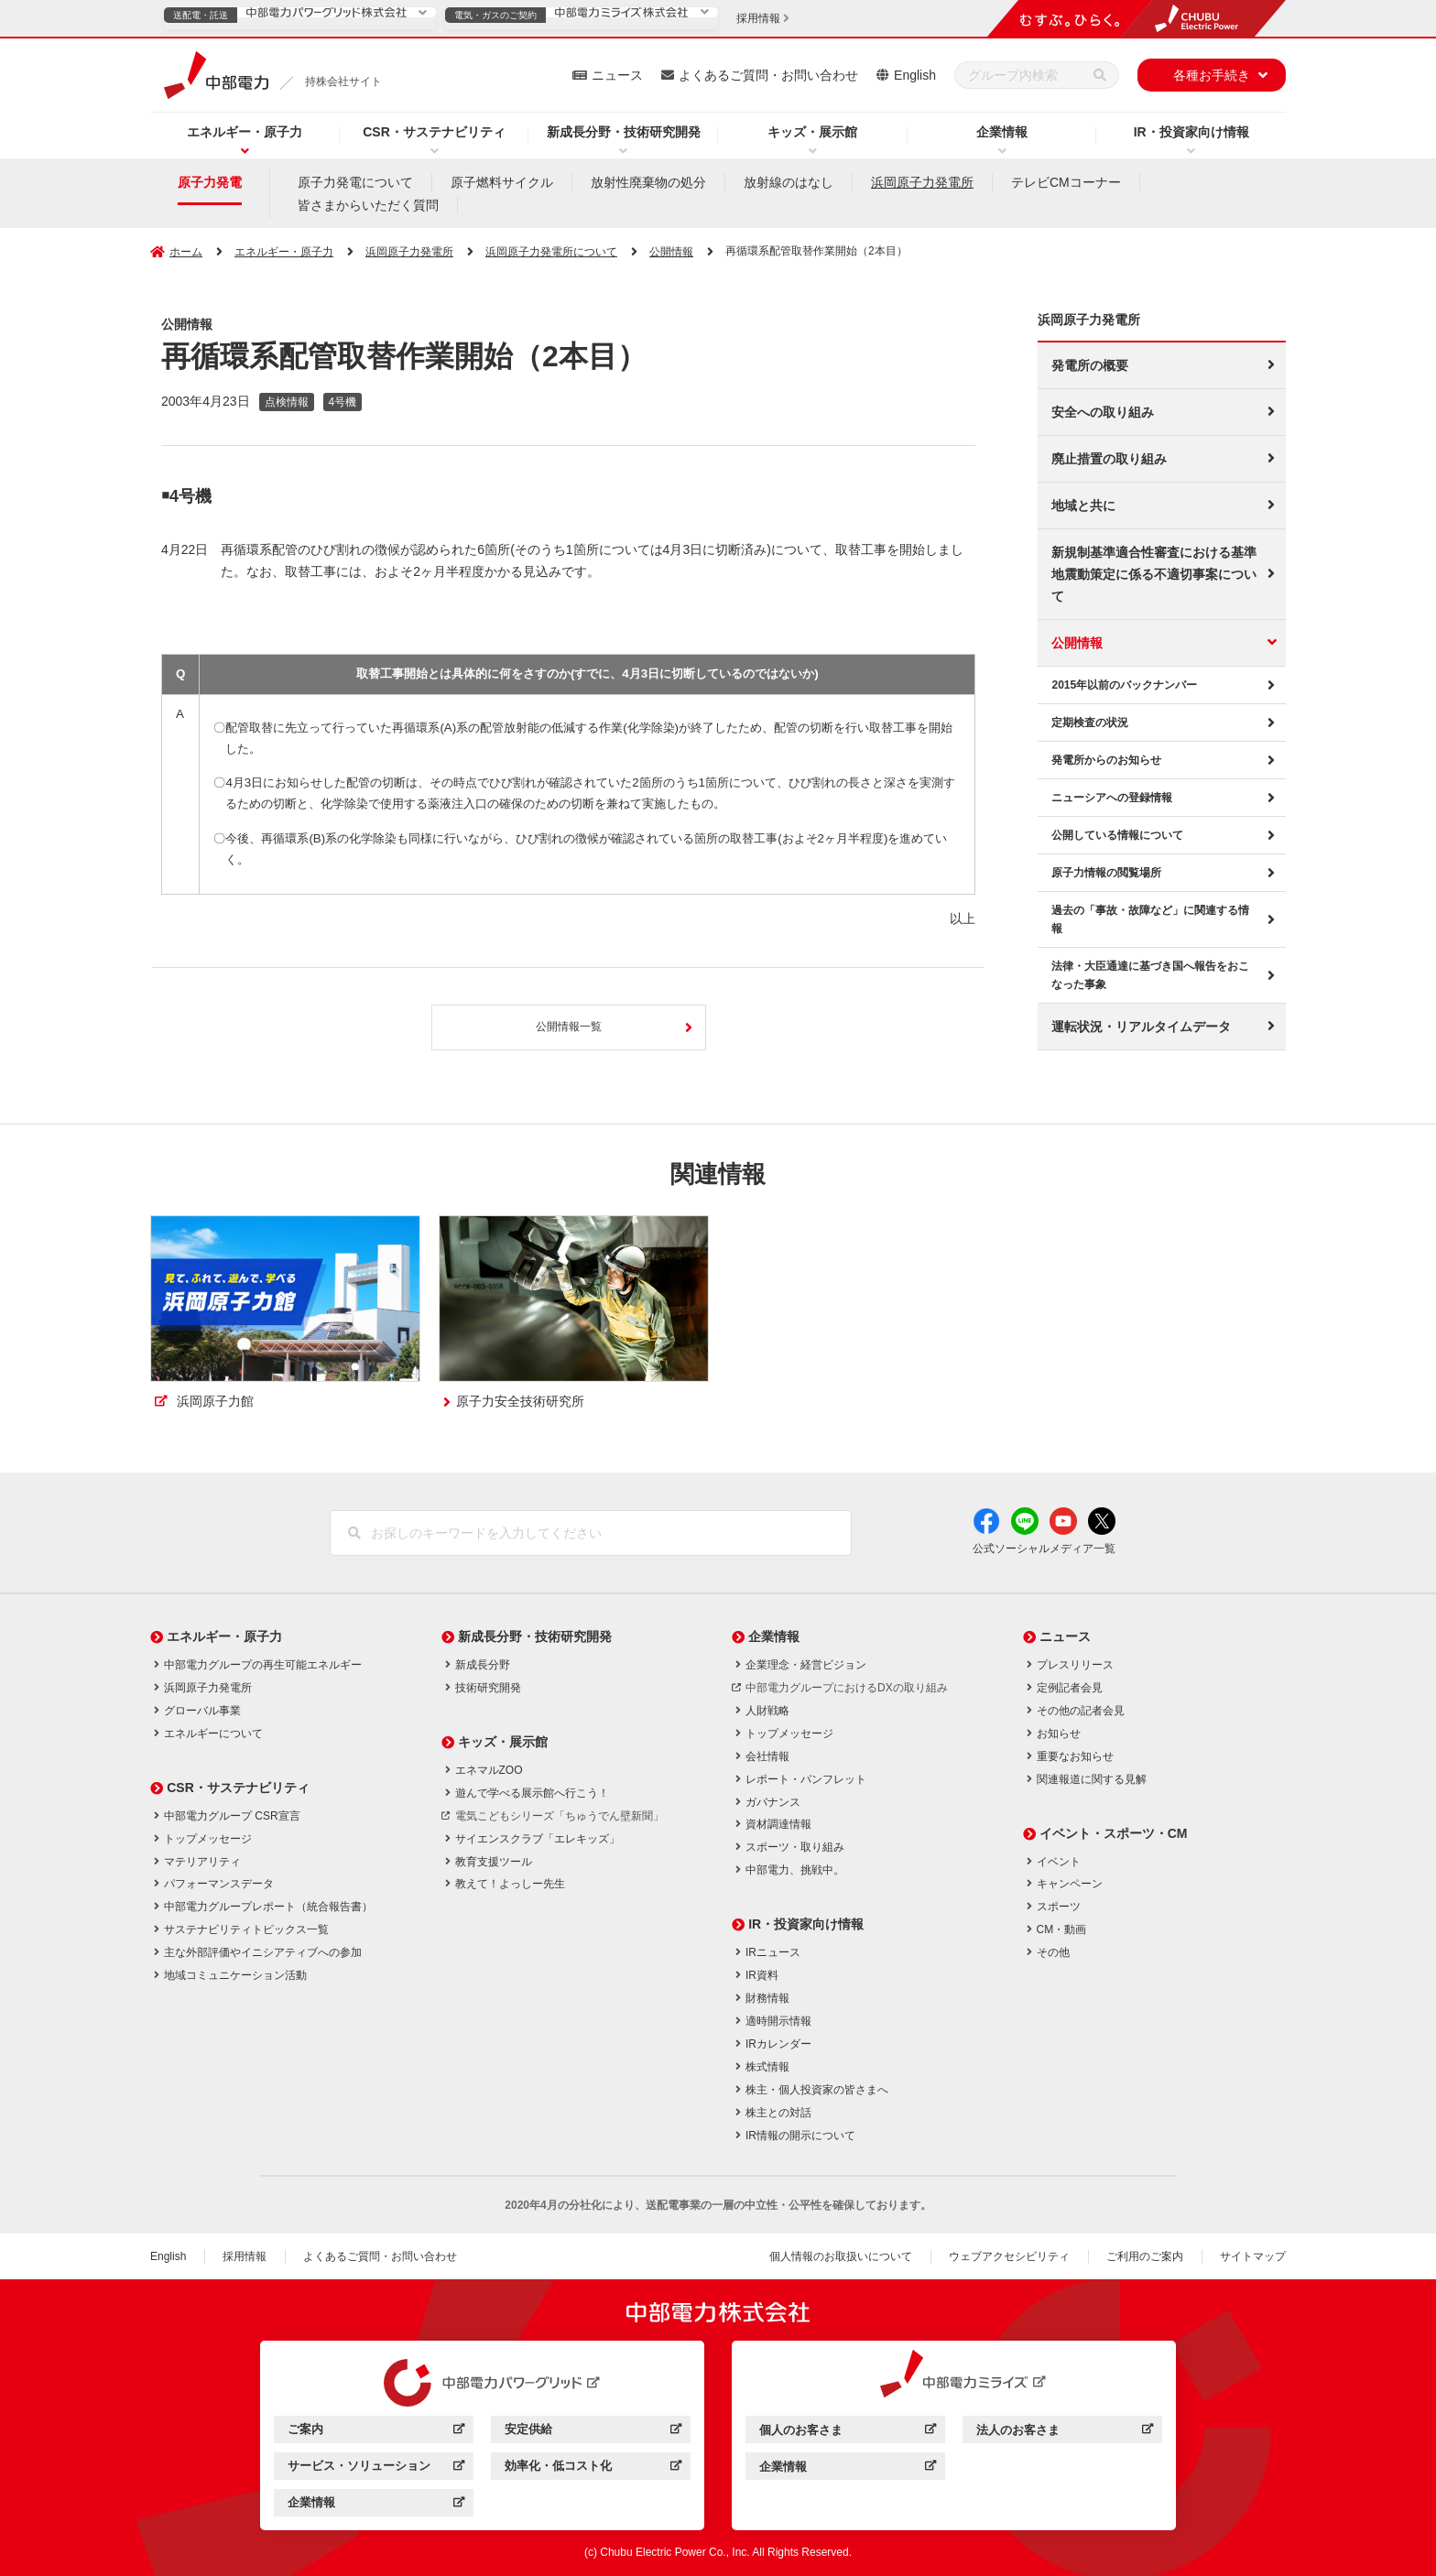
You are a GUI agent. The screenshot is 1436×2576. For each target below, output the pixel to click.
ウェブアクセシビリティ (1009, 2256)
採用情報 (245, 2256)
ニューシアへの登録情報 (1111, 797)
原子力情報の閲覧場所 (1106, 872)
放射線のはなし (788, 182)
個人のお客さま (847, 2432)
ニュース (617, 75)
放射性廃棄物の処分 (648, 182)
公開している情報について (1117, 835)
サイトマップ (1253, 2256)
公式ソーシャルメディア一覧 (1044, 1548)
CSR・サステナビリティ (434, 132)
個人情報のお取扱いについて (840, 2256)
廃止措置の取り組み (1109, 458)
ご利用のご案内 (1144, 2256)
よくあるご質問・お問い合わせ (768, 75)
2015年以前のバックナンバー (1124, 685)
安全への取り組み (1102, 412)
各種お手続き (1211, 75)
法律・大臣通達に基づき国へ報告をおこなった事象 (1150, 975)
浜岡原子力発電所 (922, 182)
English (915, 75)
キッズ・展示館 (812, 132)
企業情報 (1002, 132)
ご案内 (376, 2431)
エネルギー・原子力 (244, 132)
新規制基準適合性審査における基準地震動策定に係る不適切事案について (1153, 574)
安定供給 (593, 2431)
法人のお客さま (1064, 2432)
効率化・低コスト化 (593, 2468)
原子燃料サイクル (502, 182)
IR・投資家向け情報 (1191, 132)
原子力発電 (210, 182)
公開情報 (1077, 643)
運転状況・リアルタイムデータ (1141, 1026)
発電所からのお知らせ (1106, 760)
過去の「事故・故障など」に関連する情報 (1150, 919)
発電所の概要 (1089, 365)
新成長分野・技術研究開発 (624, 132)
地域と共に (1083, 505)
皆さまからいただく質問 (368, 205)
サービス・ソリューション (376, 2468)
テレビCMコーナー (1066, 182)
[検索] (1099, 75)
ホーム (185, 251)
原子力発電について (355, 182)
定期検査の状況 (1089, 722)
